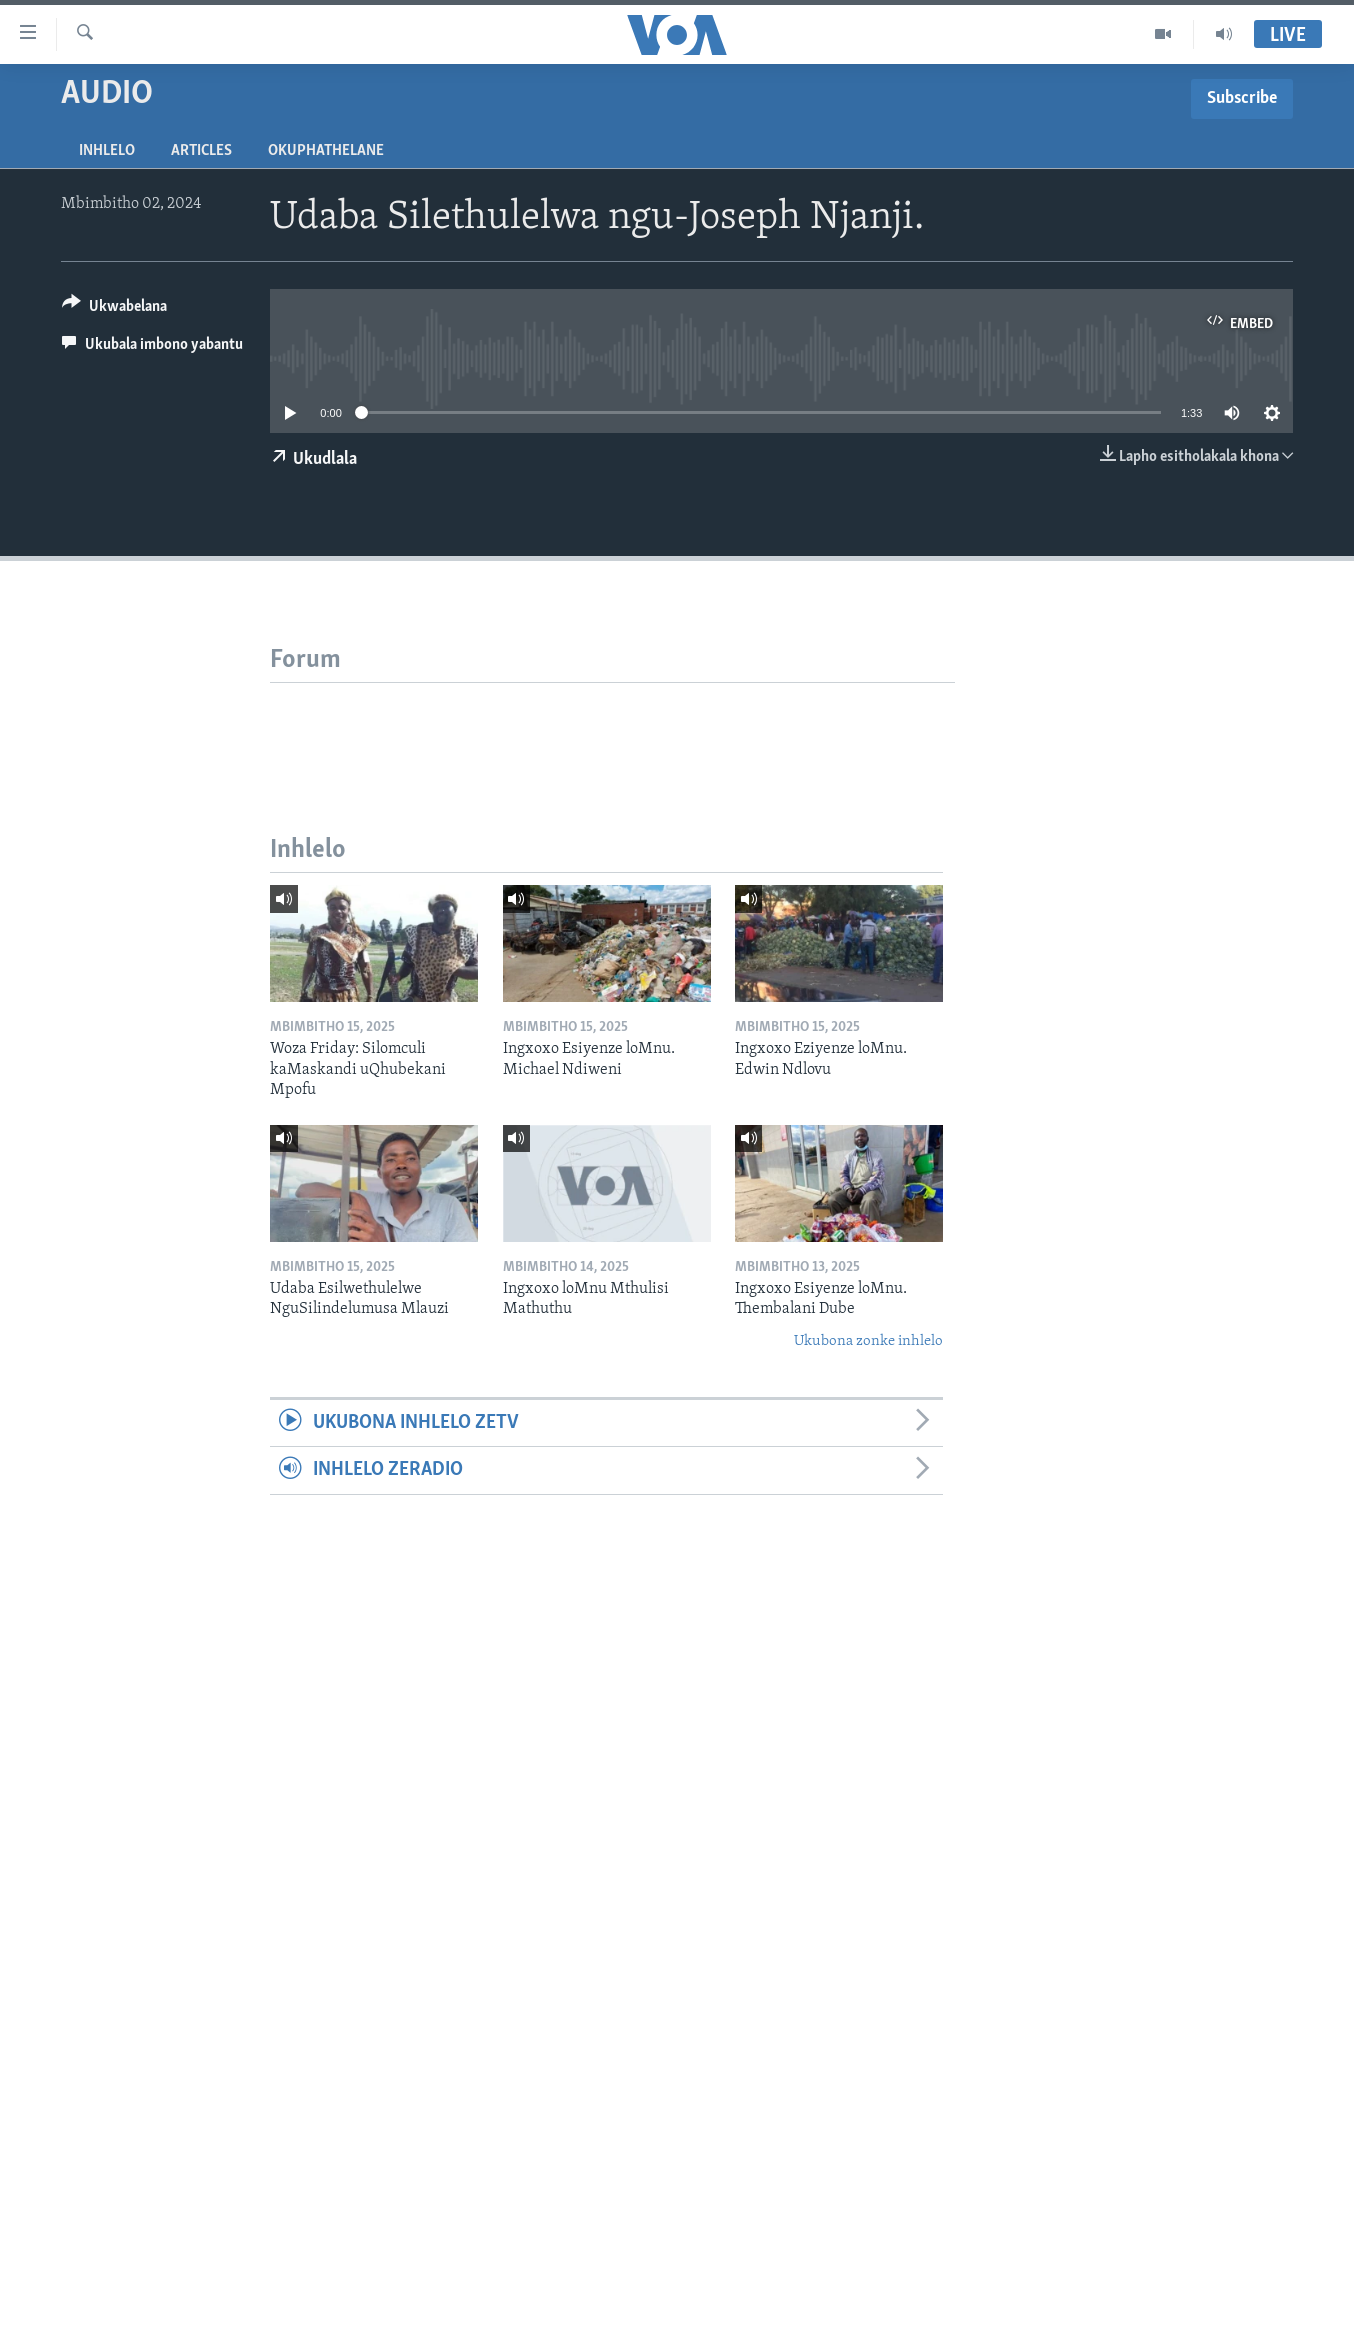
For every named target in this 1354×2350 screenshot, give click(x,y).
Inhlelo (107, 151)
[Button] (114, 309)
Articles (201, 151)
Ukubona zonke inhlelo (868, 1341)
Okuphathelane (326, 151)
